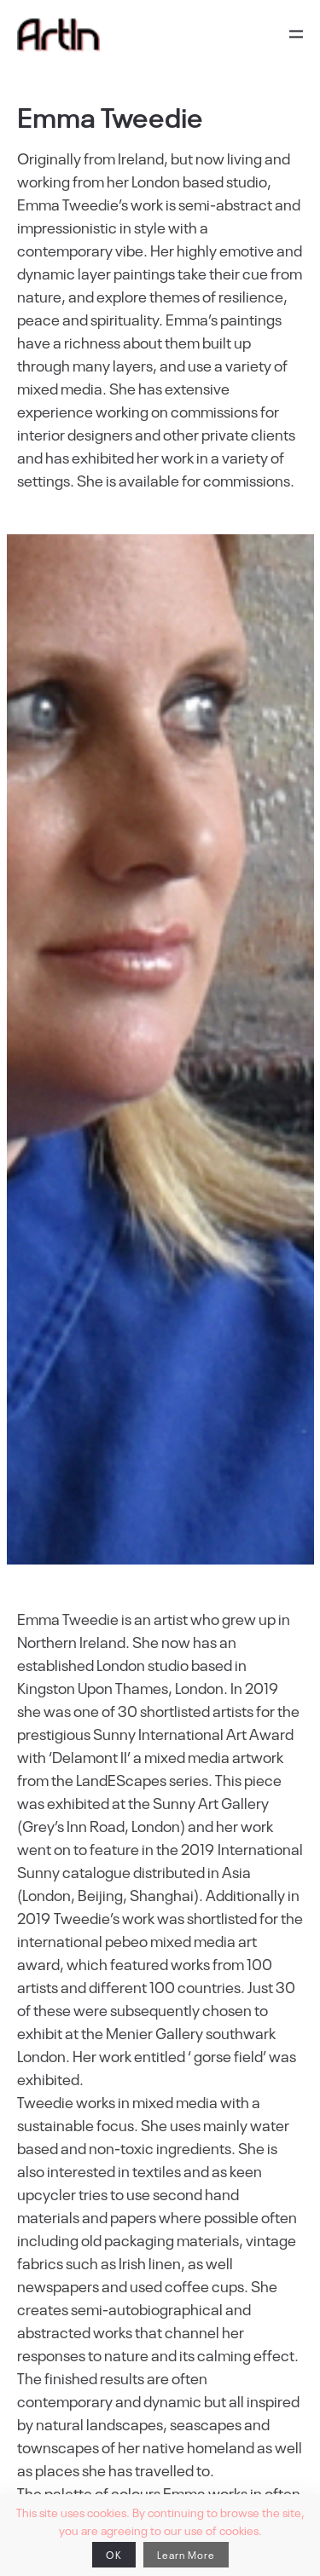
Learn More (186, 2555)
